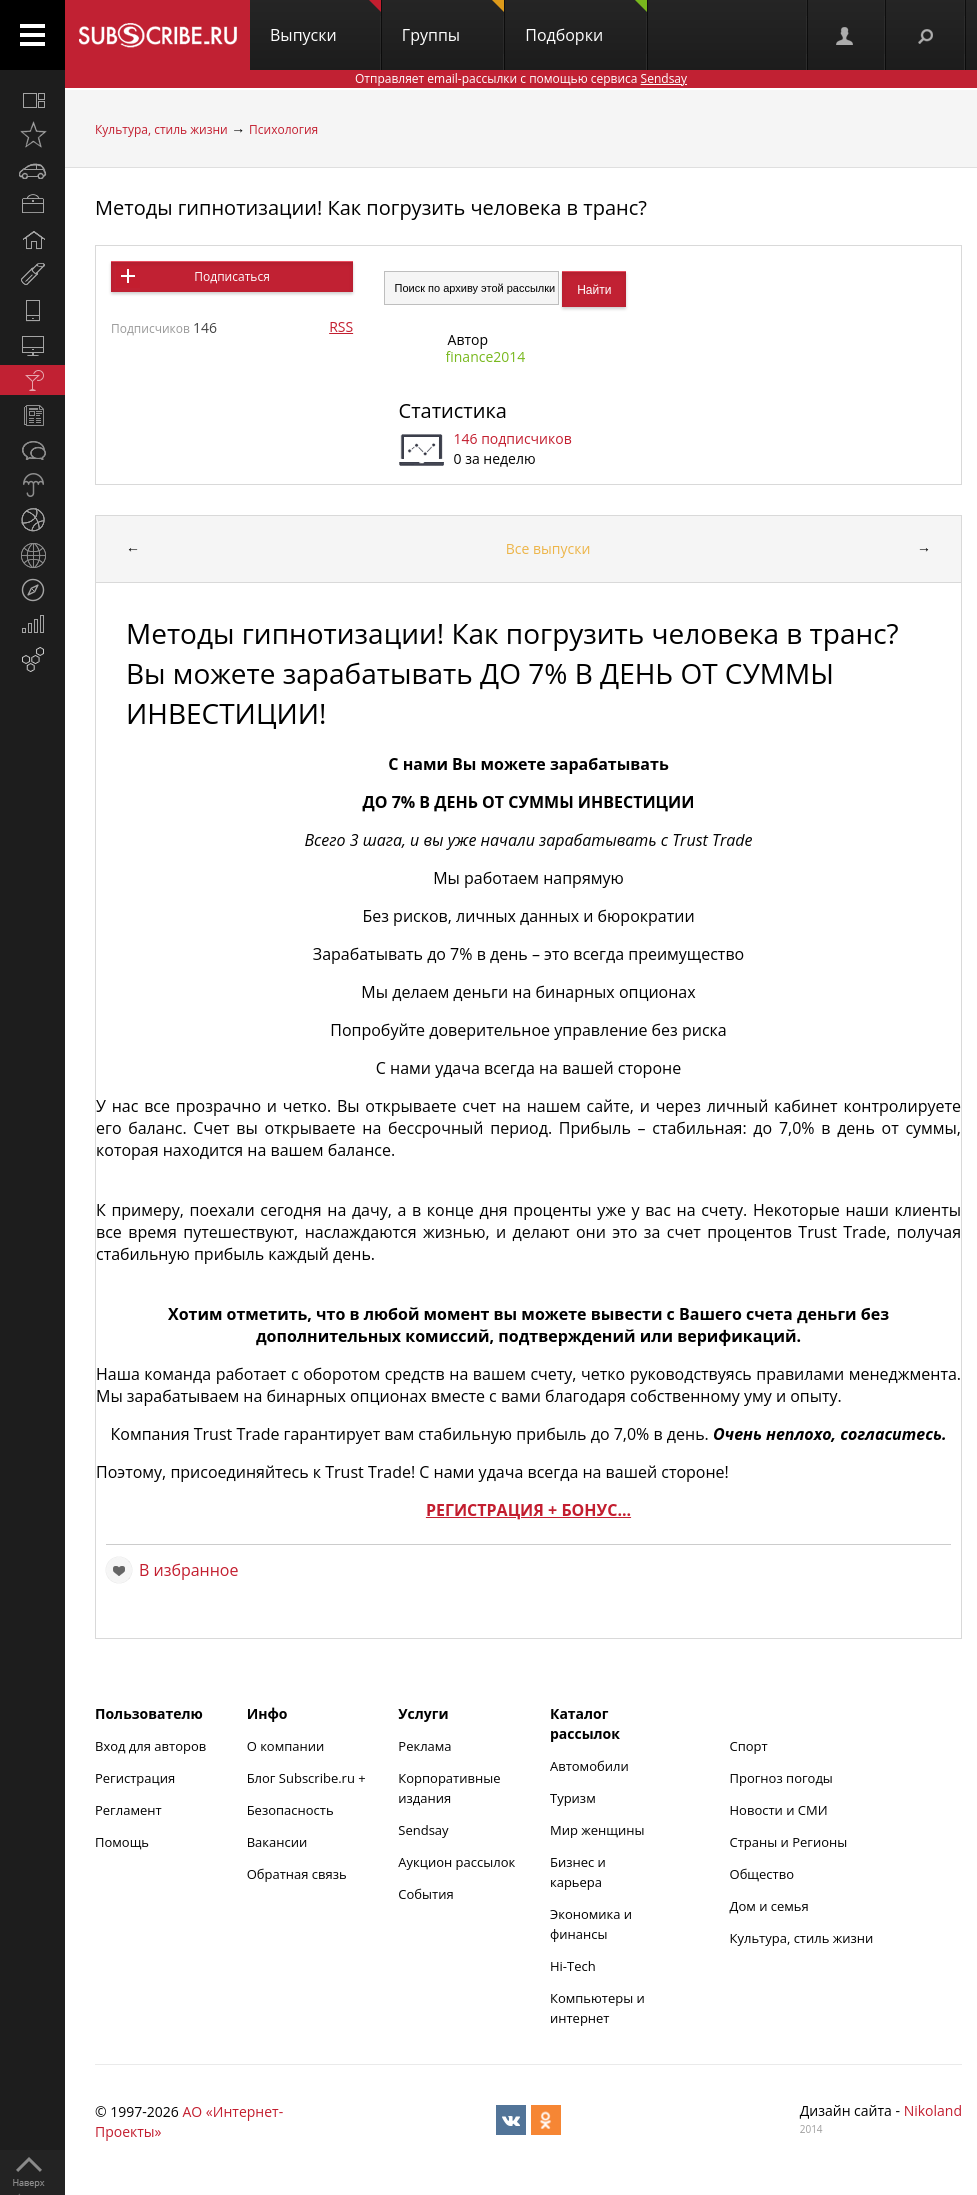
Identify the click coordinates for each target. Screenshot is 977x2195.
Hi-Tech (573, 1966)
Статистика (453, 410)
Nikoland (933, 2110)
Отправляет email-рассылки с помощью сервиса (521, 78)
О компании (286, 1746)
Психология (283, 129)
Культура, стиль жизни (161, 129)
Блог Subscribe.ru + (308, 1778)
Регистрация (135, 1778)
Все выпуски (548, 548)
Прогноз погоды (781, 1778)
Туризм (573, 1798)
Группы (453, 23)
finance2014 (486, 356)
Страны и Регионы (789, 1842)
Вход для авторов (150, 1746)
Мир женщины (597, 1830)
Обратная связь (297, 1874)
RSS (341, 326)
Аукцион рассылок (456, 1862)
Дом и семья (769, 1906)
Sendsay (423, 1830)
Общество (762, 1874)
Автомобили (589, 1766)
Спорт (749, 1746)
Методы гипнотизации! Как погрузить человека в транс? (371, 207)
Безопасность (290, 1810)
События (425, 1894)
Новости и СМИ (779, 1810)
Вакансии (277, 1842)
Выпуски (325, 23)
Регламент (128, 1810)
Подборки (586, 23)
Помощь (122, 1842)
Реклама (424, 1746)
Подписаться (231, 276)
